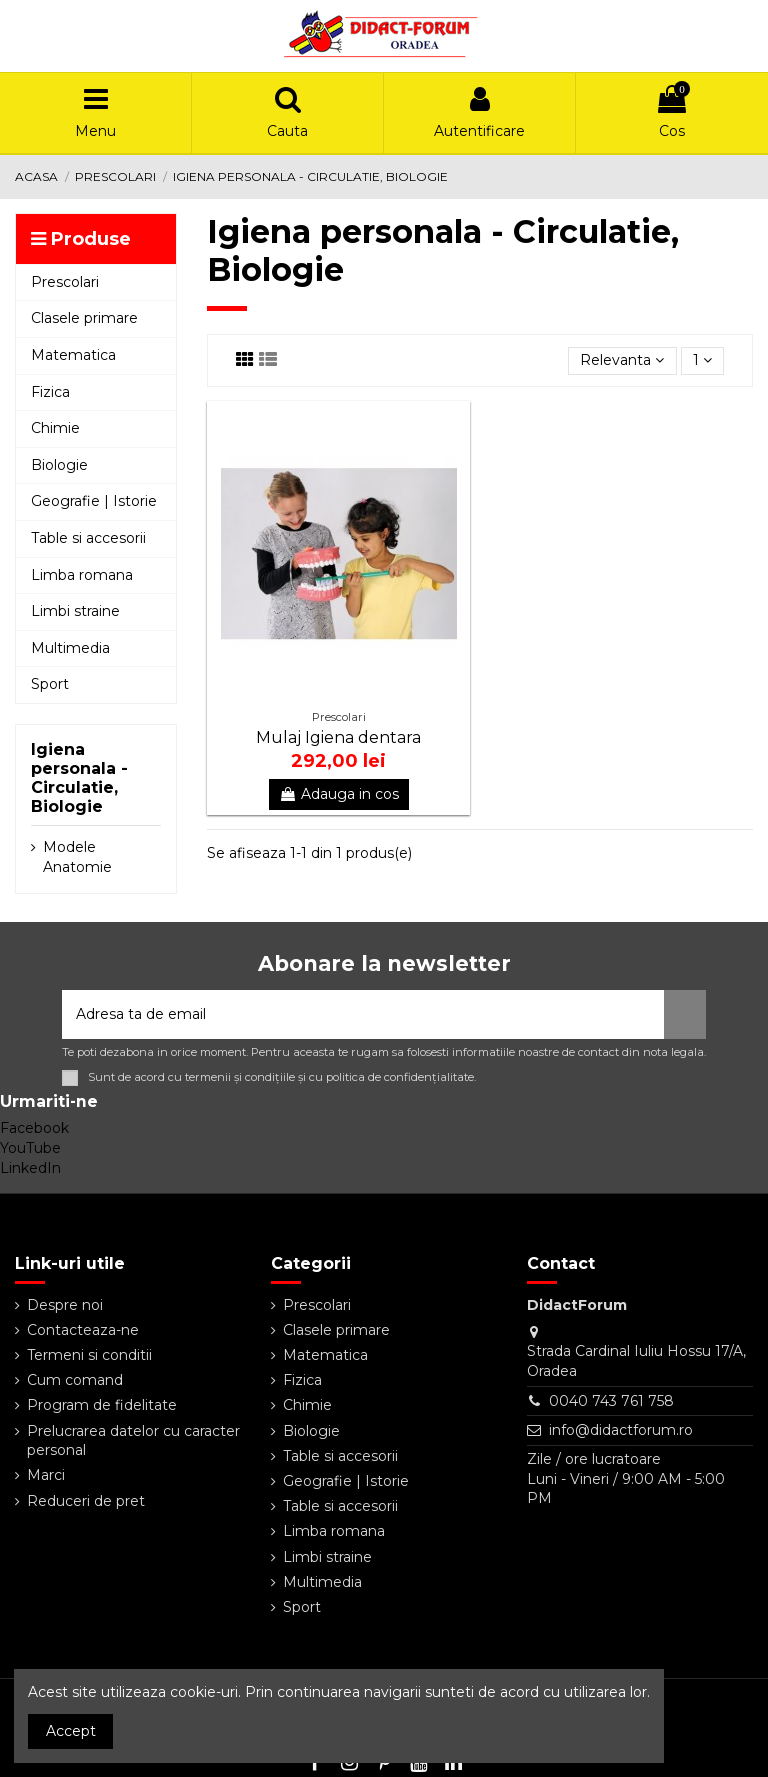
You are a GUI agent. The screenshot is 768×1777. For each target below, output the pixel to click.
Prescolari (317, 1305)
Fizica (302, 1380)
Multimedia (322, 1582)
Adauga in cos (339, 794)
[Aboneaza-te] (685, 1014)
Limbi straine (327, 1557)
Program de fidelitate (102, 1405)
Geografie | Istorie (346, 1481)
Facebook (34, 1128)
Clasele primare (336, 1330)
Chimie (307, 1405)
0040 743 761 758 (611, 1401)
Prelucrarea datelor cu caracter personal (133, 1441)
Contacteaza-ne (83, 1330)
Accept (71, 1731)
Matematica (325, 1355)
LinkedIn (30, 1168)
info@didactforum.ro (621, 1430)
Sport (302, 1607)
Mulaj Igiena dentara (338, 737)
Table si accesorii (340, 1456)
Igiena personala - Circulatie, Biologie (79, 778)
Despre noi (65, 1305)
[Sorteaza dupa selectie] (622, 361)
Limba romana (334, 1531)
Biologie (311, 1431)
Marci (46, 1475)
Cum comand (75, 1380)
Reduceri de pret (86, 1501)
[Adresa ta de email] (363, 1014)
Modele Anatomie (77, 857)
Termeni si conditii (89, 1355)
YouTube (30, 1148)
